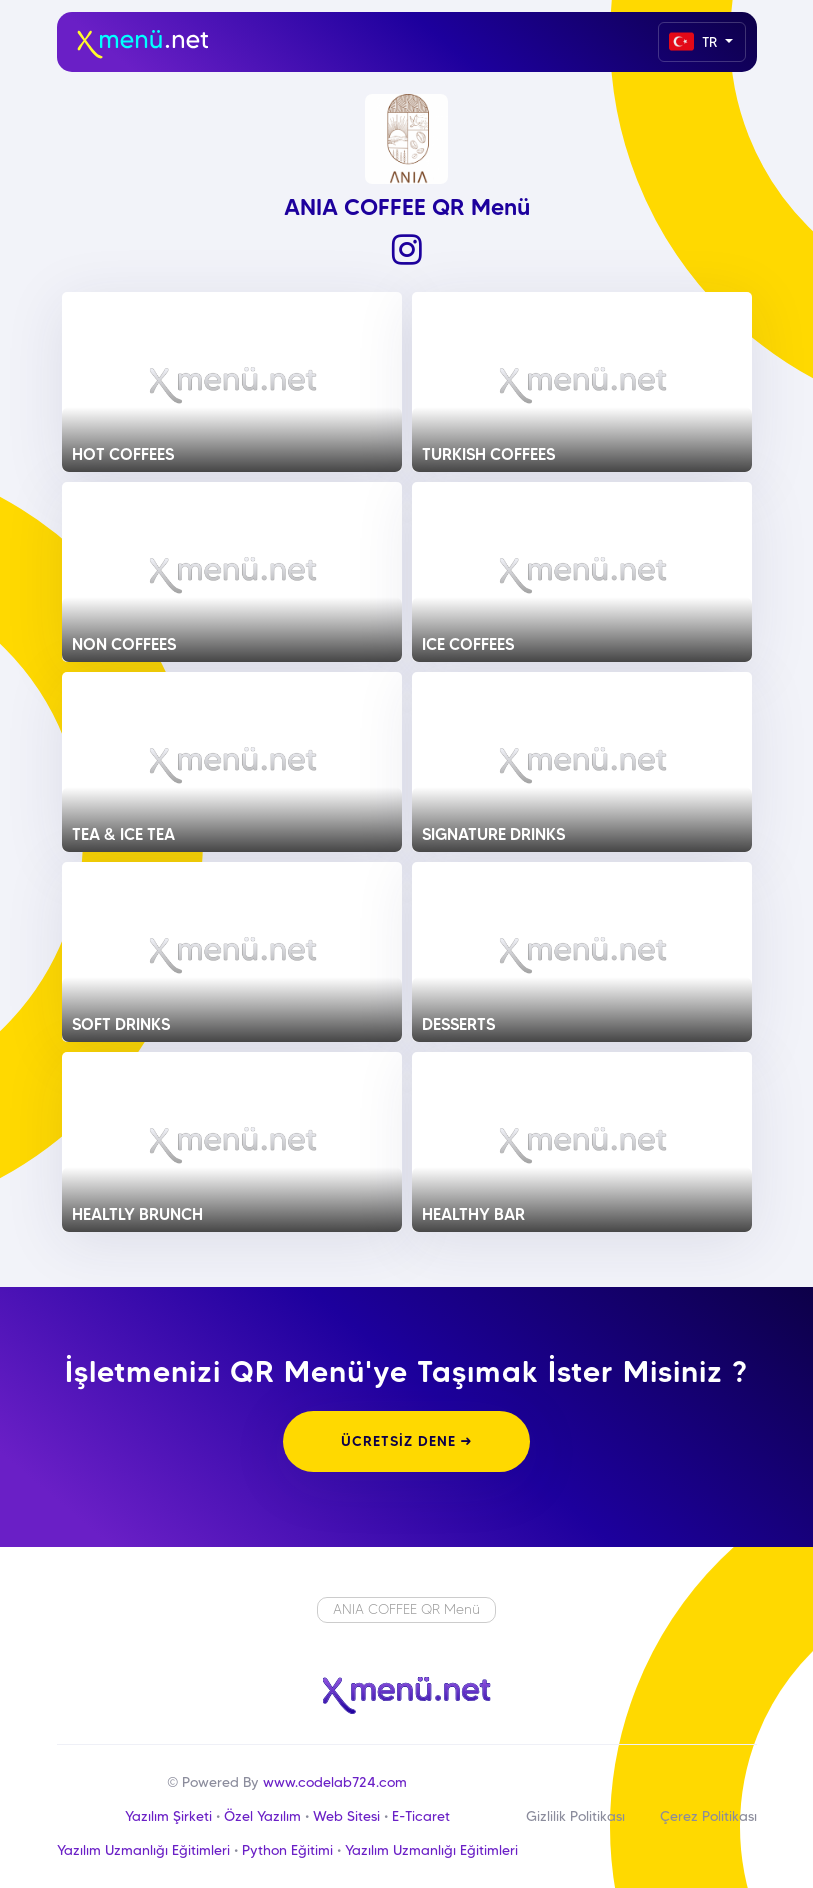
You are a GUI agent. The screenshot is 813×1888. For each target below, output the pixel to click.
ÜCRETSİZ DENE (406, 1441)
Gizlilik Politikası (575, 1816)
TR (695, 41)
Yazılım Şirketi (168, 1816)
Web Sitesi (346, 1816)
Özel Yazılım (262, 1816)
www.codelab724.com (335, 1782)
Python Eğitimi (287, 1850)
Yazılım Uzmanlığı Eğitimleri (143, 1850)
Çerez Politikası (708, 1816)
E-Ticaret (421, 1816)
